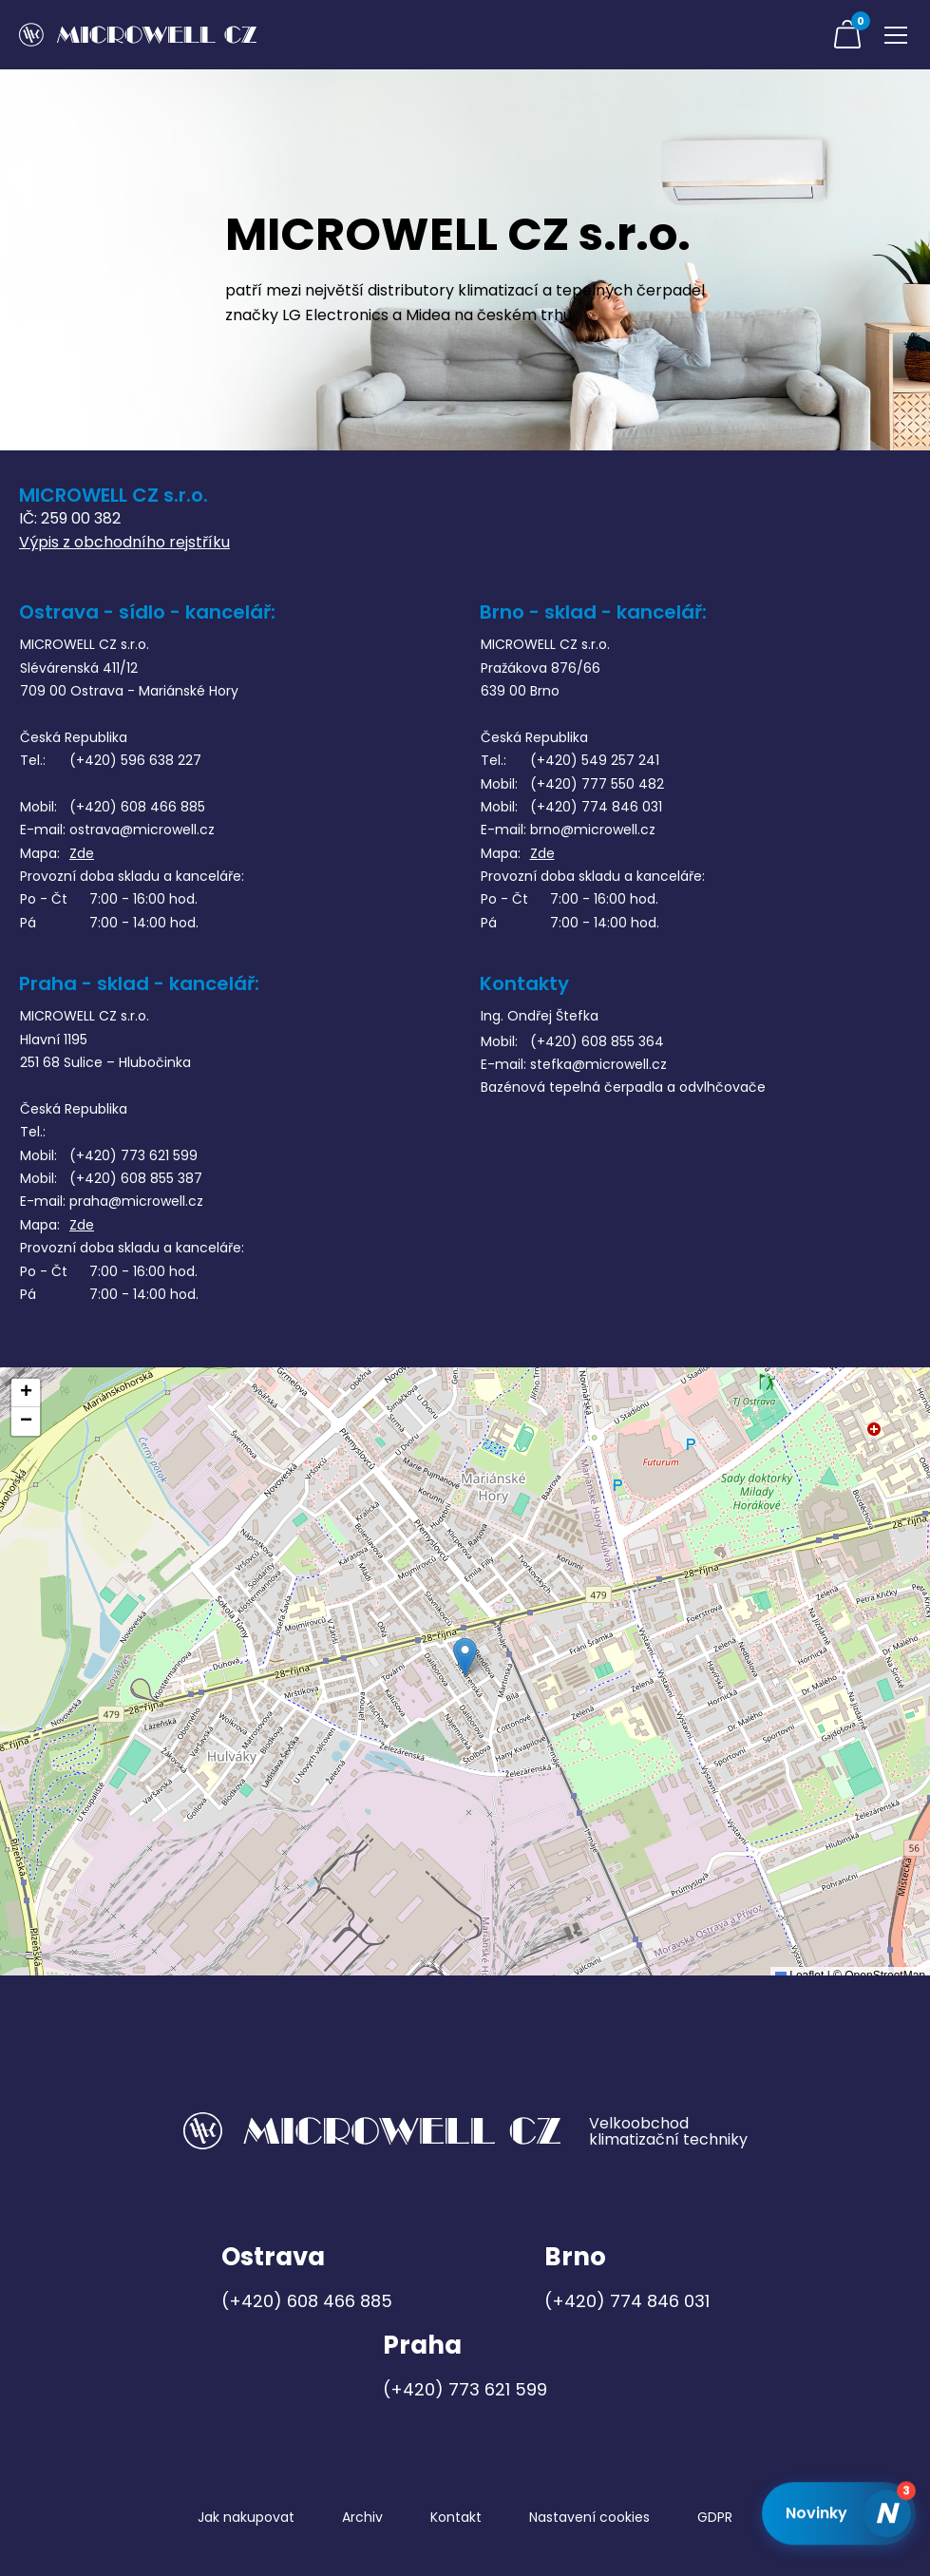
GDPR (714, 2517)
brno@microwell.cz (592, 829)
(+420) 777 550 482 (597, 783)
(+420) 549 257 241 (594, 760)
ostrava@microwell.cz (142, 829)
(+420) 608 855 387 (135, 1178)
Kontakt (456, 2517)
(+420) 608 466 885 (137, 806)
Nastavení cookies (589, 2517)
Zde (81, 853)
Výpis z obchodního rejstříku (124, 542)
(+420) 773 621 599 (133, 1155)
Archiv (362, 2517)
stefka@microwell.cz (598, 1064)
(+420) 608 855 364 (597, 1041)
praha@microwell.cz (136, 1201)
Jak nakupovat (246, 2517)
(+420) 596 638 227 (135, 760)
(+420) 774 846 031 (596, 806)
